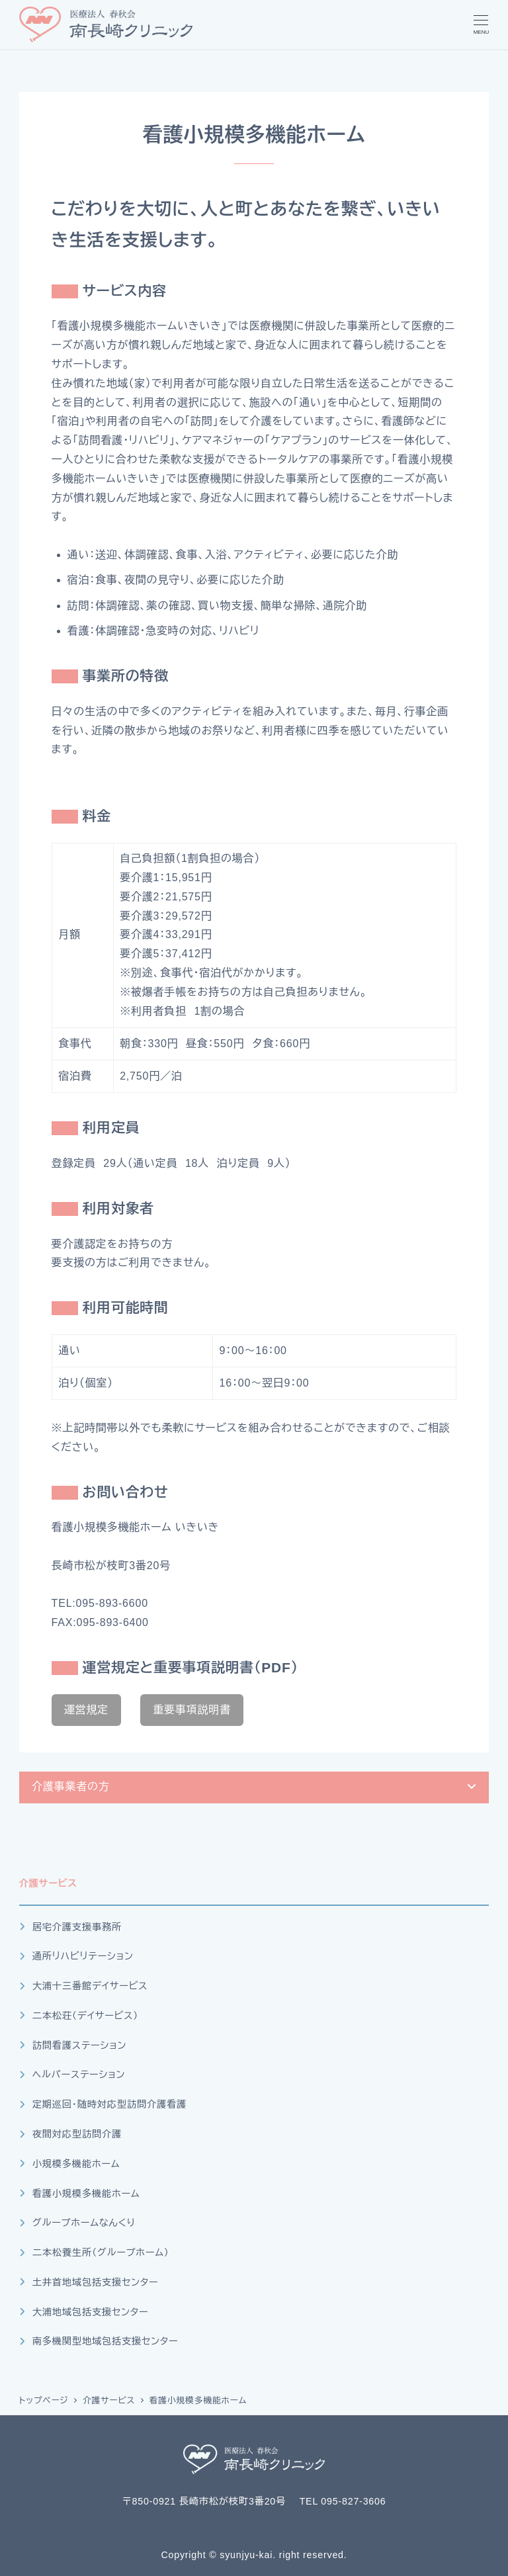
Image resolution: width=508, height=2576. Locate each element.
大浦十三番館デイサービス (90, 1986)
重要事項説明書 (192, 1709)
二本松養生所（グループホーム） (100, 2252)
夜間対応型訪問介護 (77, 2134)
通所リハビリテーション (83, 1956)
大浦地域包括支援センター (90, 2312)
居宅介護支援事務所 (77, 1927)
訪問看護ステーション (79, 2045)
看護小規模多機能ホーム (86, 2193)
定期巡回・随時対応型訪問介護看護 (109, 2104)
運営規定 (86, 1709)
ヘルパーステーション (78, 2074)
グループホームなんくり (84, 2222)
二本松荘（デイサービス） (85, 2015)
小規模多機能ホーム (76, 2164)
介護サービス (48, 1883)
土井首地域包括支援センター (95, 2282)
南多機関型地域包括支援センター (105, 2341)
